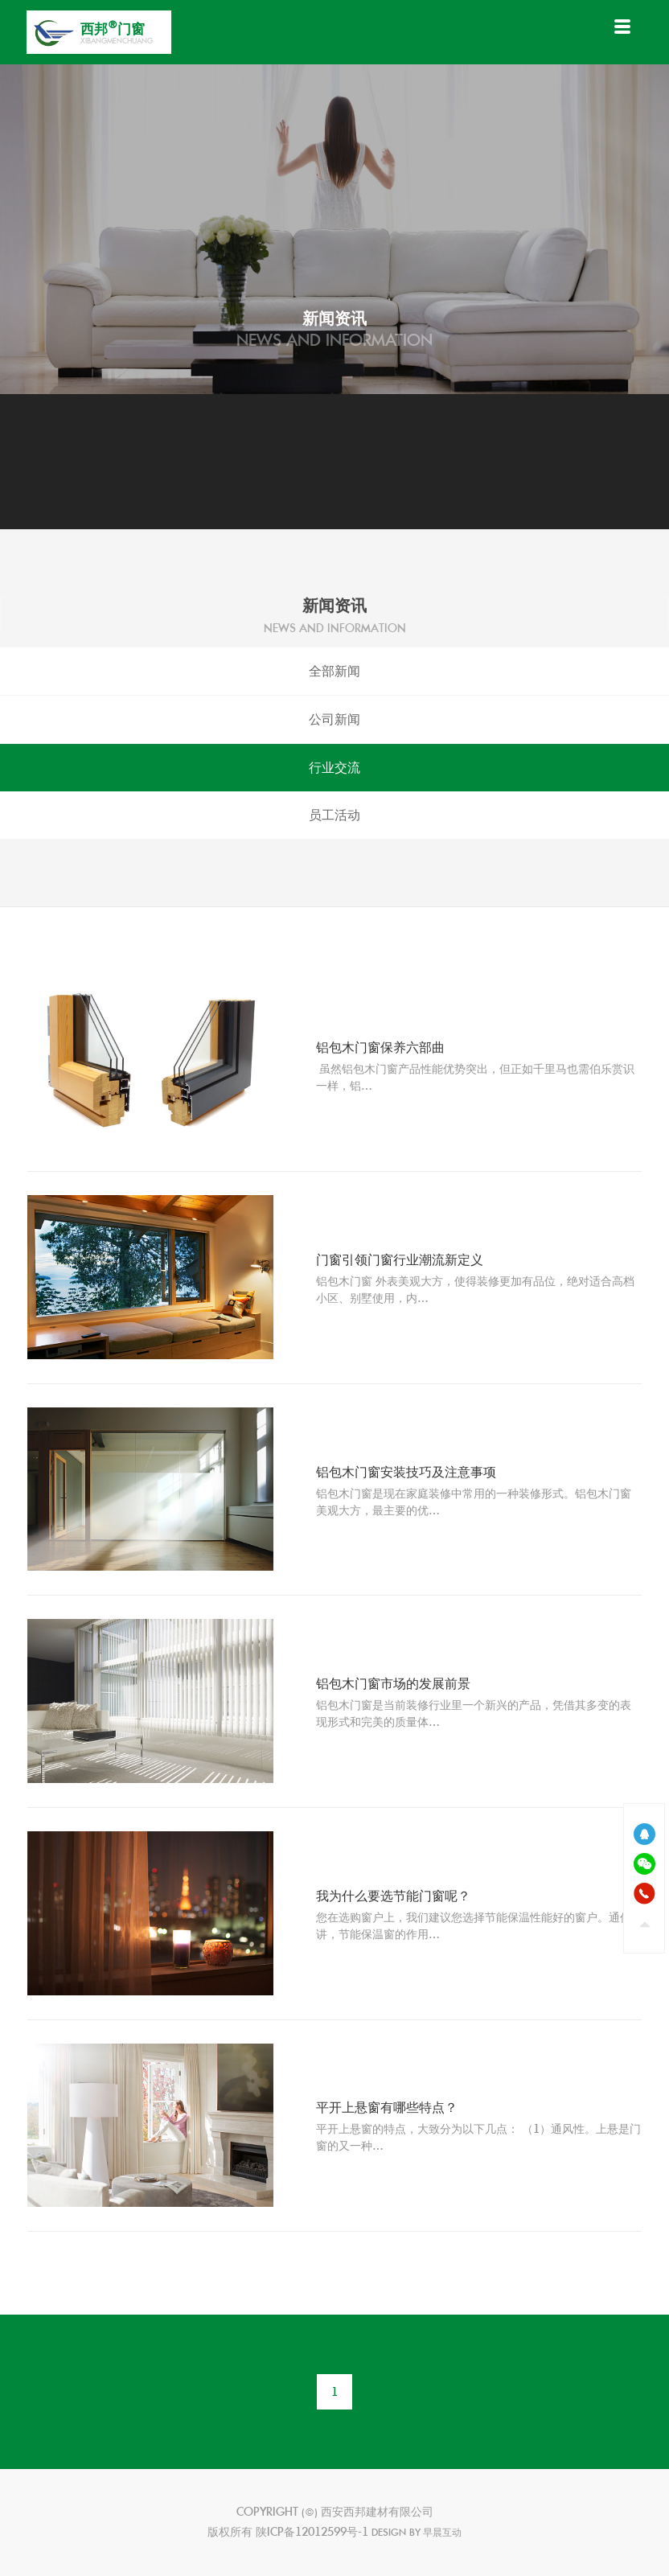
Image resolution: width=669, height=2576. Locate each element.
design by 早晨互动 (416, 2532)
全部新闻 (334, 671)
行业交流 (334, 767)
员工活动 (334, 815)
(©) (311, 2512)
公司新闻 (334, 719)
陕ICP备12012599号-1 (312, 2532)
